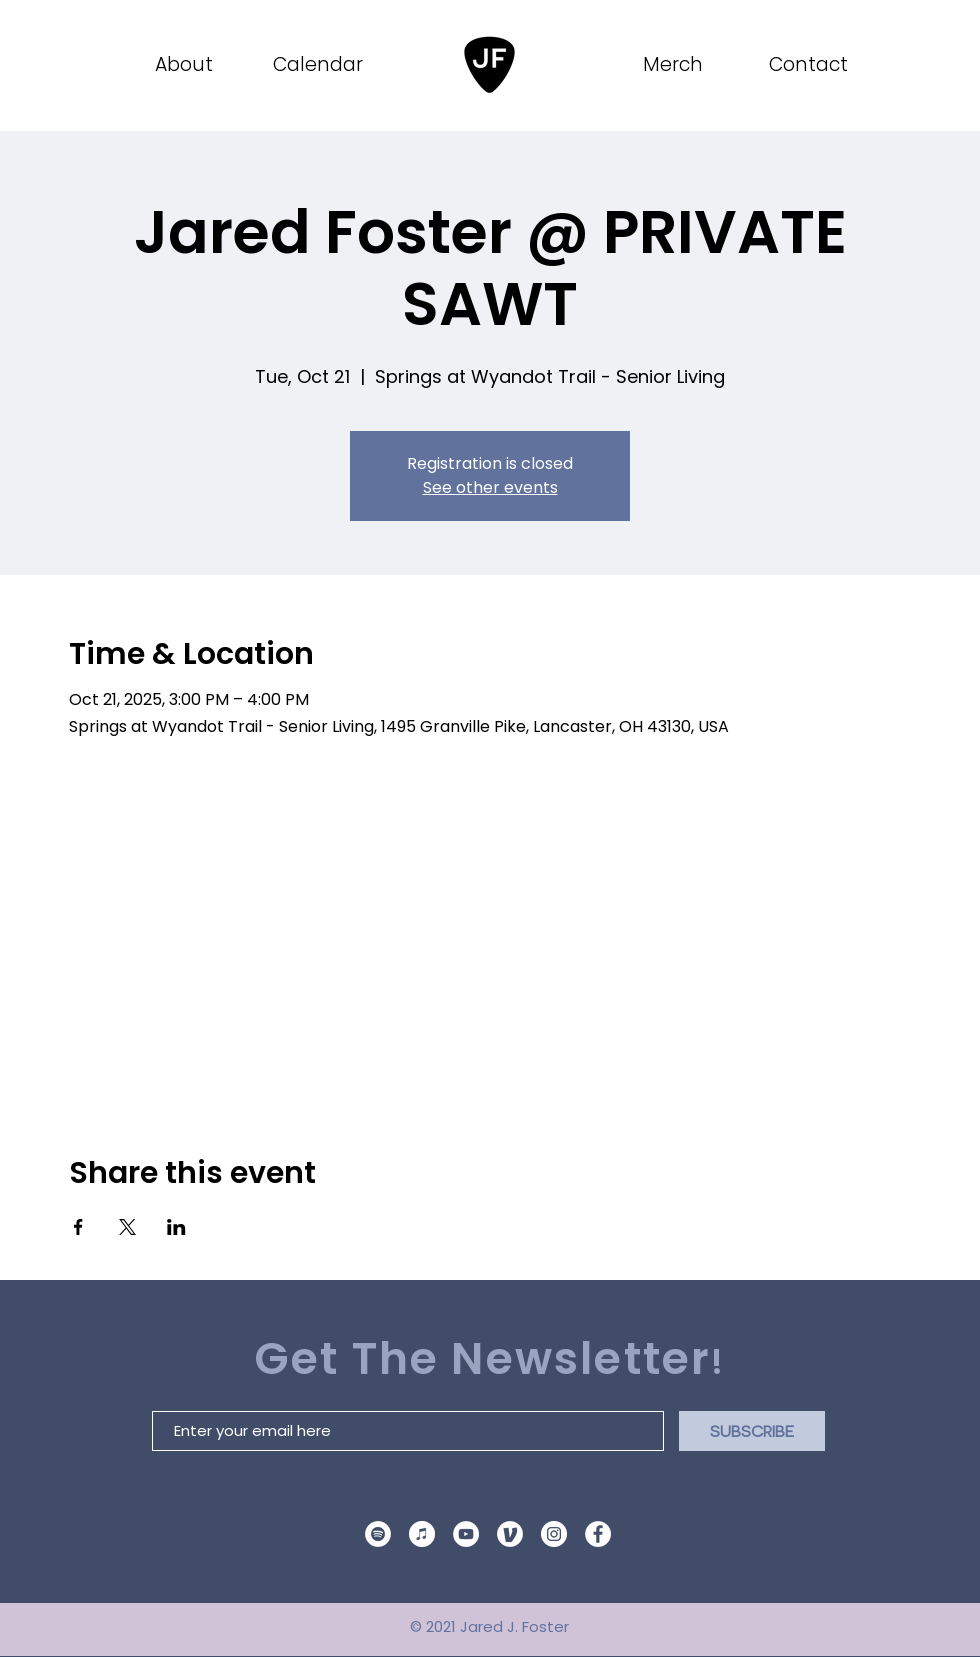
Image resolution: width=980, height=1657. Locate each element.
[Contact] (810, 65)
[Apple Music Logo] (422, 1534)
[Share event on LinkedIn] (176, 1227)
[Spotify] (378, 1534)
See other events (490, 487)
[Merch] (674, 65)
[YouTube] (466, 1534)
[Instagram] (554, 1534)
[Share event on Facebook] (78, 1227)
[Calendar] (319, 65)
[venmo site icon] (510, 1534)
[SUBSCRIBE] (752, 1431)
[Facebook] (598, 1534)
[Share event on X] (127, 1227)
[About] (185, 65)
